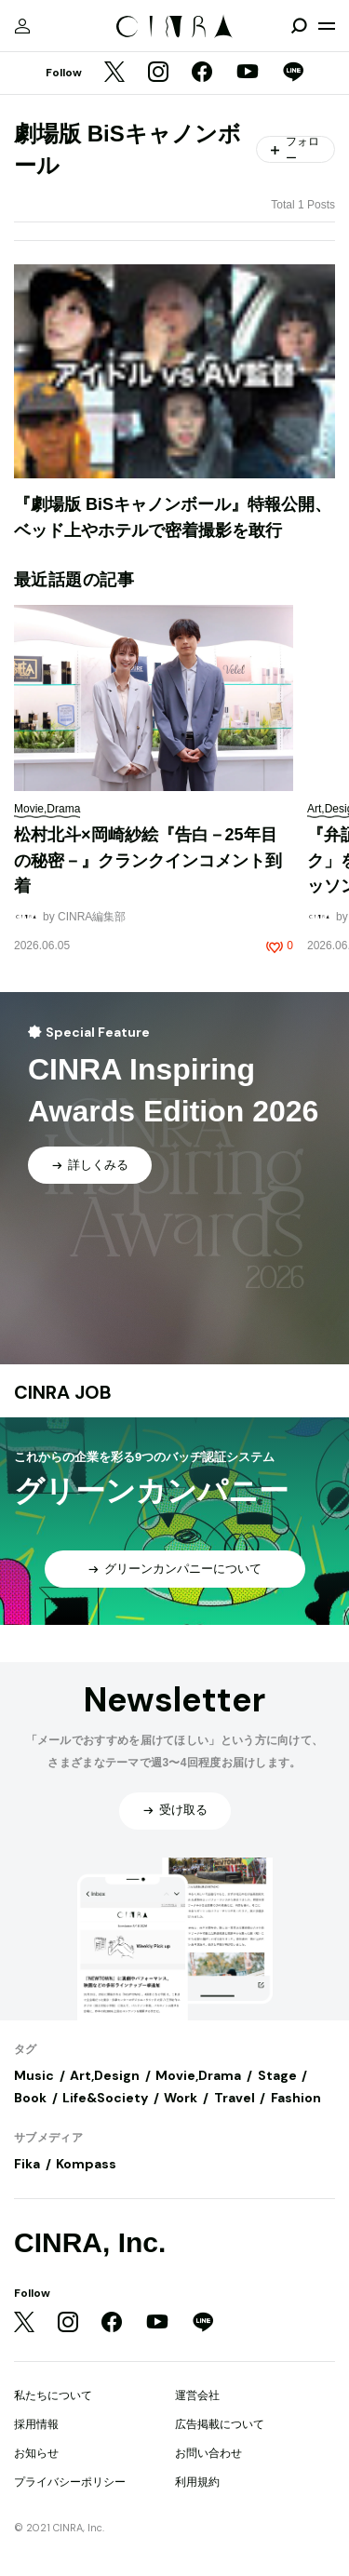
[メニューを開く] (327, 26)
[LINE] (293, 73)
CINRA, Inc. (90, 2242)
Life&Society (105, 2097)
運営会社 (197, 2395)
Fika (27, 2163)
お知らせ (36, 2453)
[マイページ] (22, 26)
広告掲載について (219, 2424)
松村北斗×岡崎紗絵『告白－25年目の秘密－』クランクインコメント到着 (148, 860)
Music (34, 2075)
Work (180, 2097)
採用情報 (36, 2424)
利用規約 (197, 2482)
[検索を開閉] (299, 26)
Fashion (296, 2097)
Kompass (86, 2163)
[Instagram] (158, 73)
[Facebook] (202, 73)
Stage (277, 2075)
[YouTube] (247, 73)
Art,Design (105, 2075)
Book (30, 2097)
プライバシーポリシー (70, 2482)
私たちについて (53, 2395)
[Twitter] (114, 73)
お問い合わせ (208, 2453)
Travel (234, 2097)
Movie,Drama (198, 2075)
